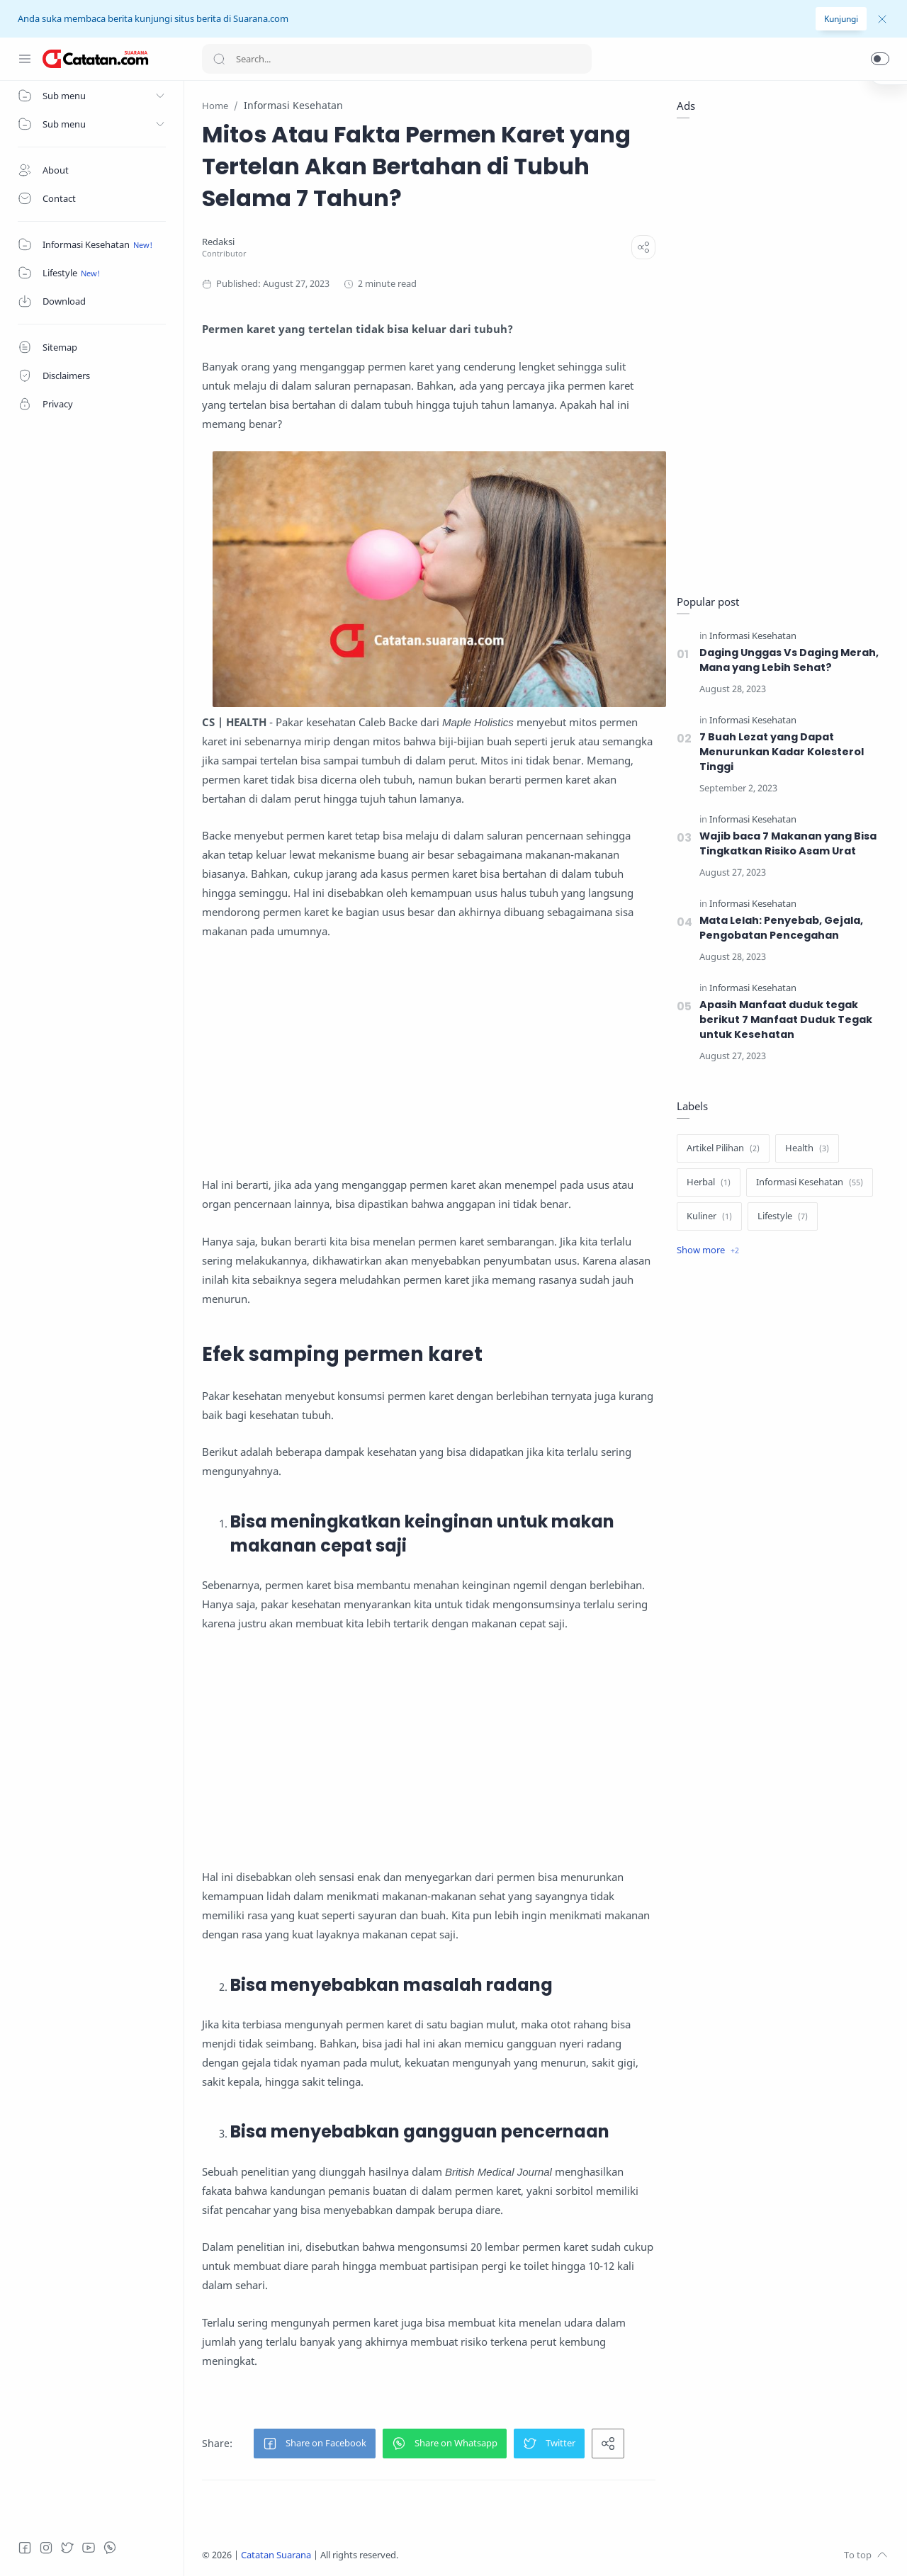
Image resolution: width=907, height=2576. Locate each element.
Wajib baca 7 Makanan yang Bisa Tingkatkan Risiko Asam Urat (788, 843)
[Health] (807, 1148)
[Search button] (219, 59)
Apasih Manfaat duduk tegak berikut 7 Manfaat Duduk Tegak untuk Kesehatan (785, 1019)
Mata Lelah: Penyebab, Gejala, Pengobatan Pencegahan (781, 927)
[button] (880, 58)
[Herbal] (708, 1182)
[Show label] (708, 1250)
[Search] (397, 59)
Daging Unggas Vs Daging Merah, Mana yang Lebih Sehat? (789, 659)
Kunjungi (841, 19)
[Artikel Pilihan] (723, 1148)
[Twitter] (67, 2548)
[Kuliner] (709, 1216)
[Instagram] (46, 2548)
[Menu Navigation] (25, 59)
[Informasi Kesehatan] (752, 636)
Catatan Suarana (276, 2555)
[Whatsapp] (110, 2548)
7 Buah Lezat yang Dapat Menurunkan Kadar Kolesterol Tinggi (781, 752)
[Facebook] (25, 2548)
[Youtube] (88, 2548)
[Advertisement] (428, 1058)
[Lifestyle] (783, 1216)
